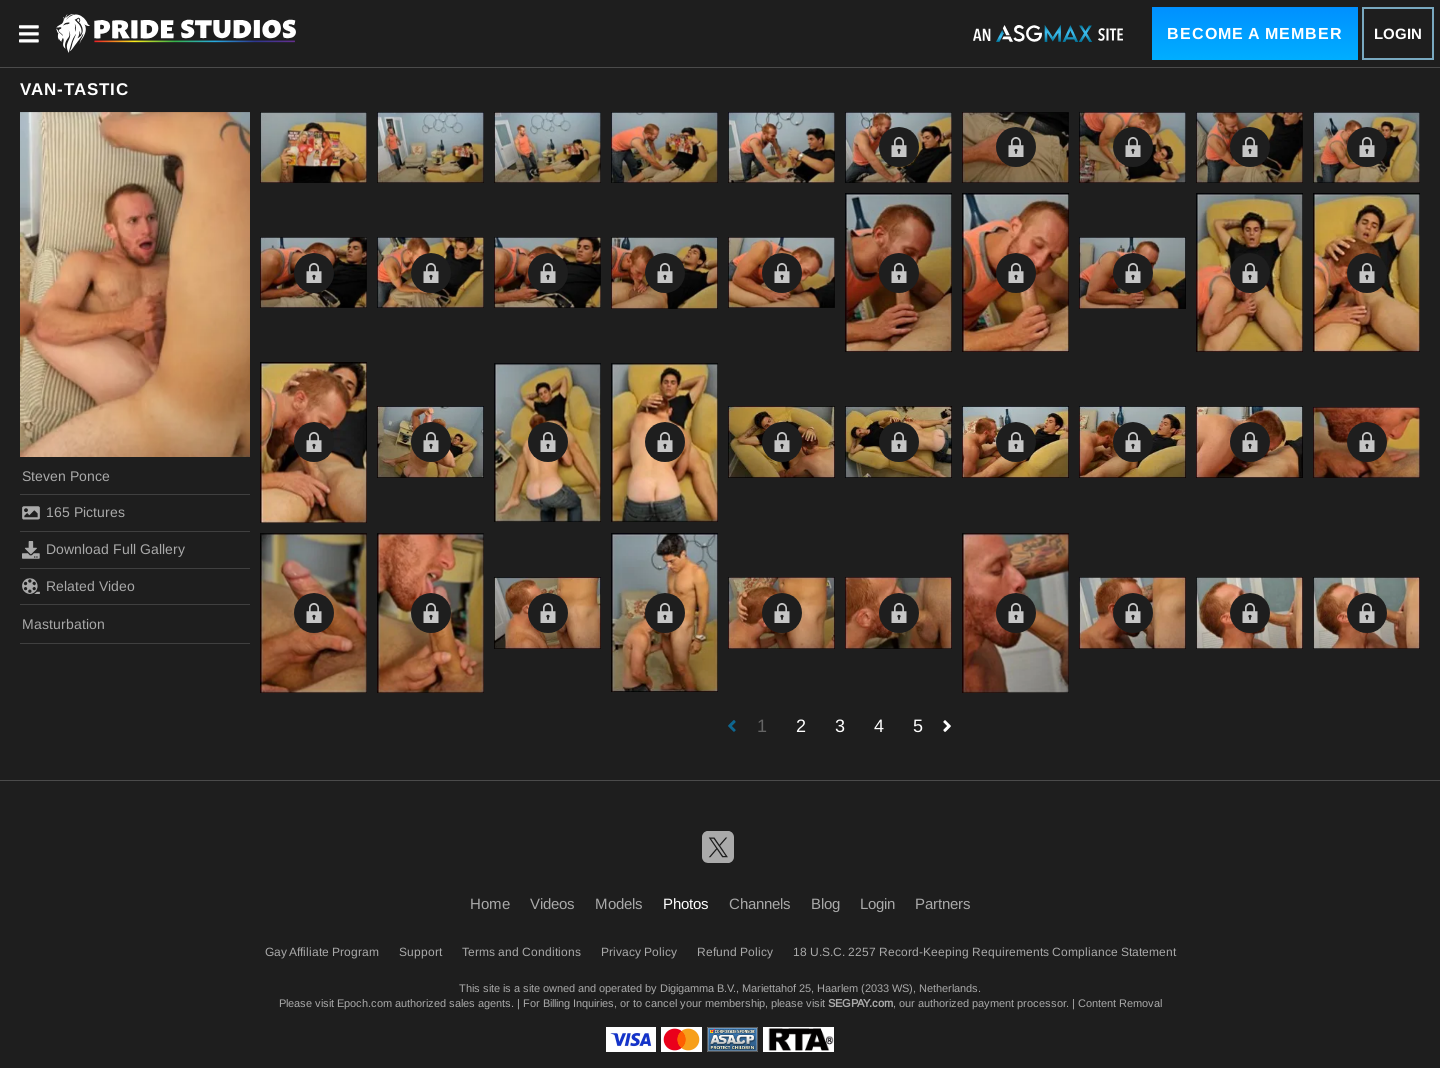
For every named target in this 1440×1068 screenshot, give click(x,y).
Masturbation (63, 624)
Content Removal (1120, 1003)
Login (1398, 33)
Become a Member (1255, 33)
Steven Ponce (66, 476)
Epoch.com (364, 1003)
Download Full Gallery (103, 550)
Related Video (78, 586)
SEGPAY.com (860, 1003)
